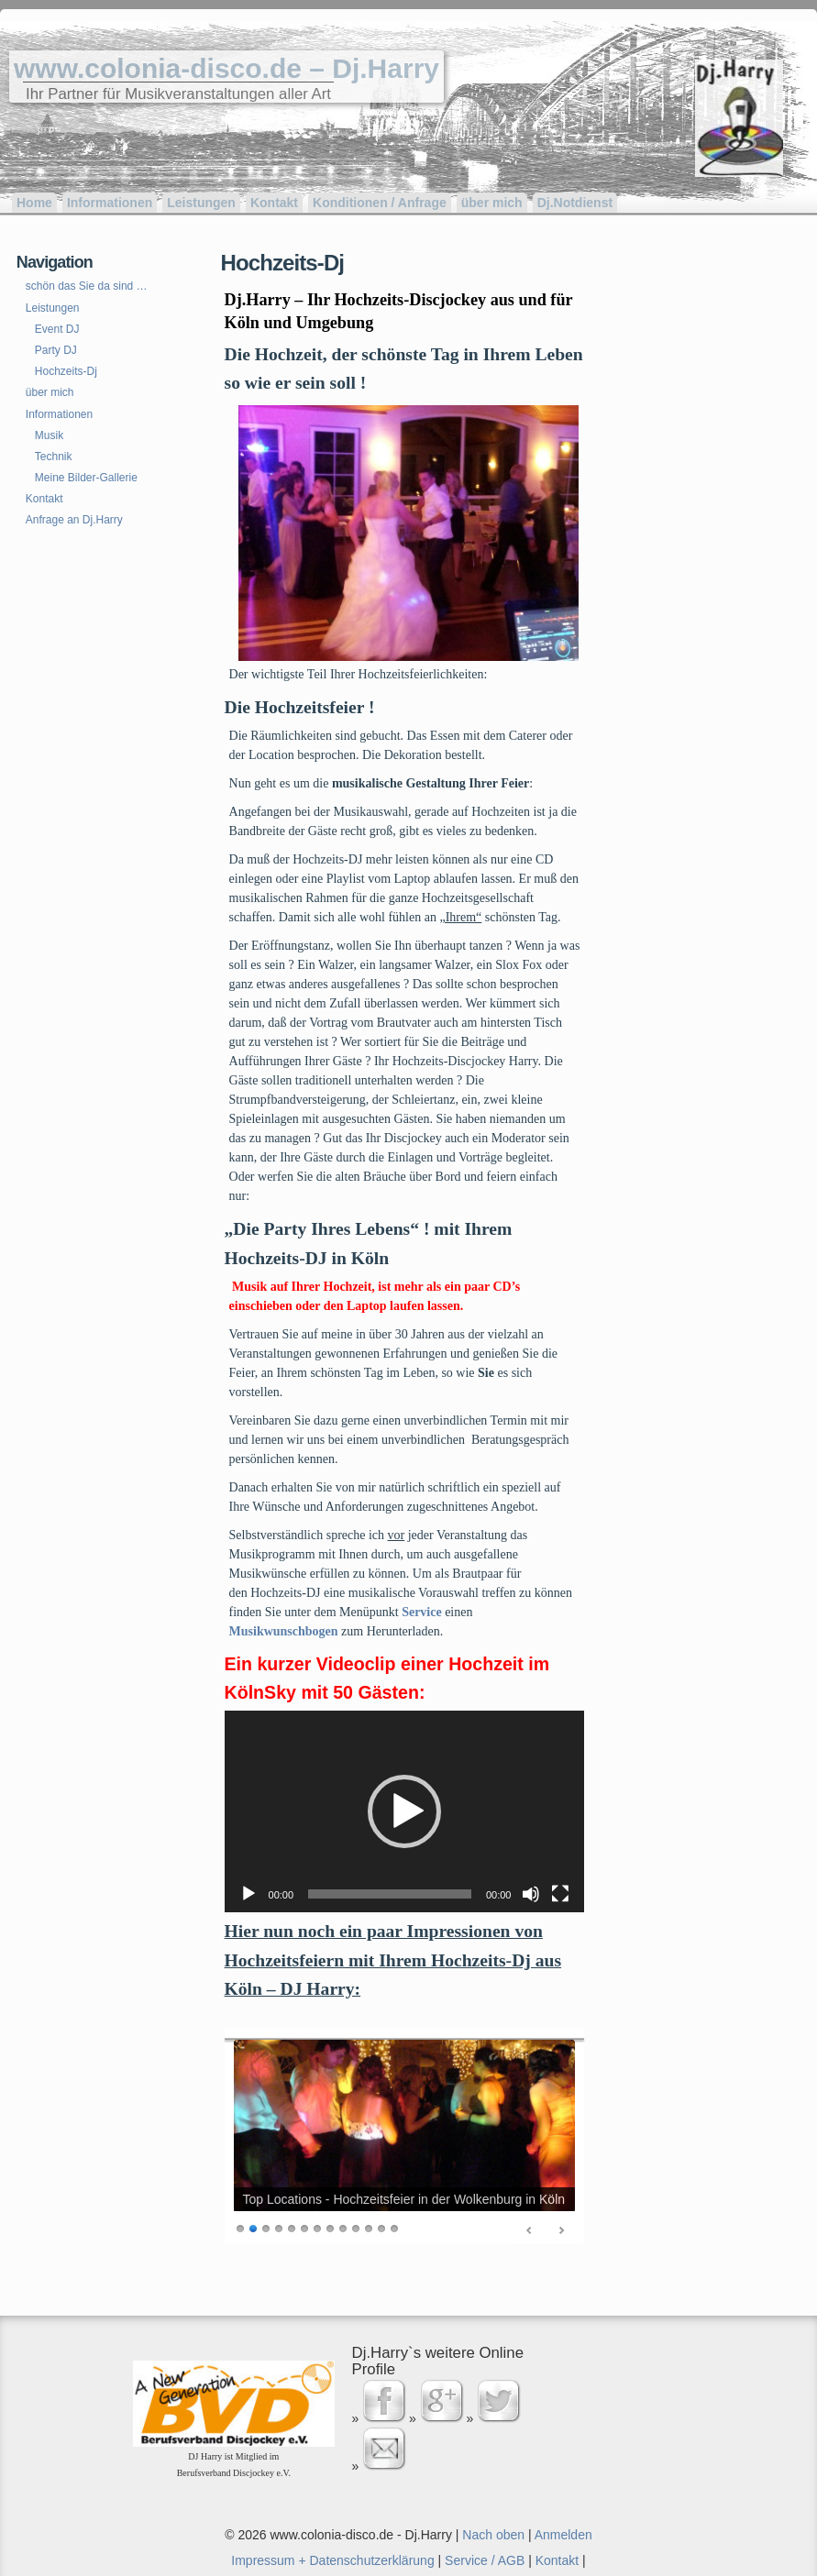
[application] (405, 1812)
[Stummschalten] (531, 1894)
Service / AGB (484, 2560)
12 (381, 2227)
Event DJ (57, 329)
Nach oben (493, 2534)
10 (355, 2227)
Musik (49, 435)
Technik (53, 456)
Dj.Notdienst (575, 202)
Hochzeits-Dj (66, 371)
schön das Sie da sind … (87, 286)
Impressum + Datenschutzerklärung (332, 2560)
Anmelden (563, 2534)
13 (394, 2227)
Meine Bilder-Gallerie (86, 477)
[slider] (389, 1894)
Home (34, 202)
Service (422, 1612)
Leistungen (201, 202)
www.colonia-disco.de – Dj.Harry (226, 68)
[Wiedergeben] (248, 1894)
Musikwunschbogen (283, 1631)
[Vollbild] (560, 1894)
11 (368, 2227)
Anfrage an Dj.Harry (74, 519)
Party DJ (56, 350)
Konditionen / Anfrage (380, 202)
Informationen (109, 202)
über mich (492, 202)
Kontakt (274, 202)
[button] (404, 1811)
